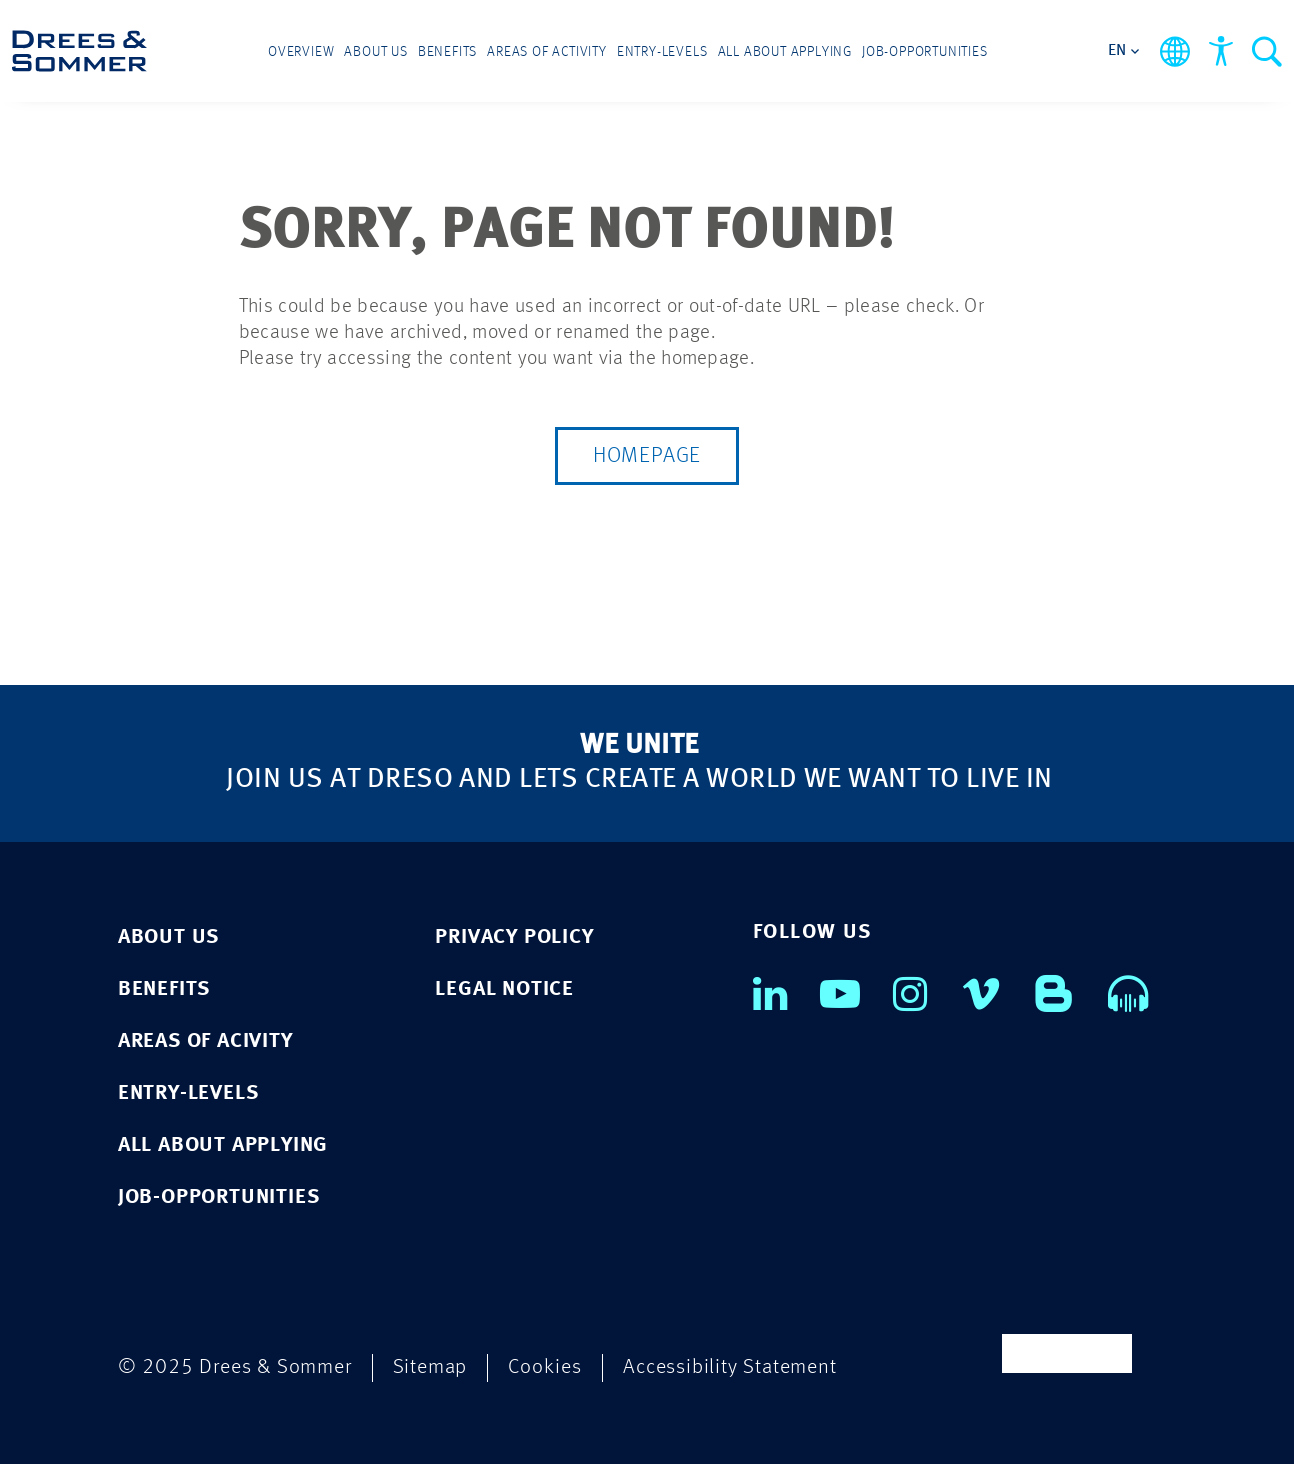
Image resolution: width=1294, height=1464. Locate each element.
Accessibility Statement (729, 1367)
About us (375, 52)
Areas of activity (547, 52)
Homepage (647, 456)
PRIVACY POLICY (514, 937)
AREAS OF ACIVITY (205, 1041)
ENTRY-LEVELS (188, 1093)
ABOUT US (168, 937)
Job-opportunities (925, 52)
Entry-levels (662, 52)
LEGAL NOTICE (504, 989)
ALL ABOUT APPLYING (223, 1145)
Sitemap (430, 1367)
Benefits (447, 52)
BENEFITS (164, 989)
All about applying (785, 52)
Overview (301, 52)
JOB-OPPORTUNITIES (219, 1197)
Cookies (545, 1367)
